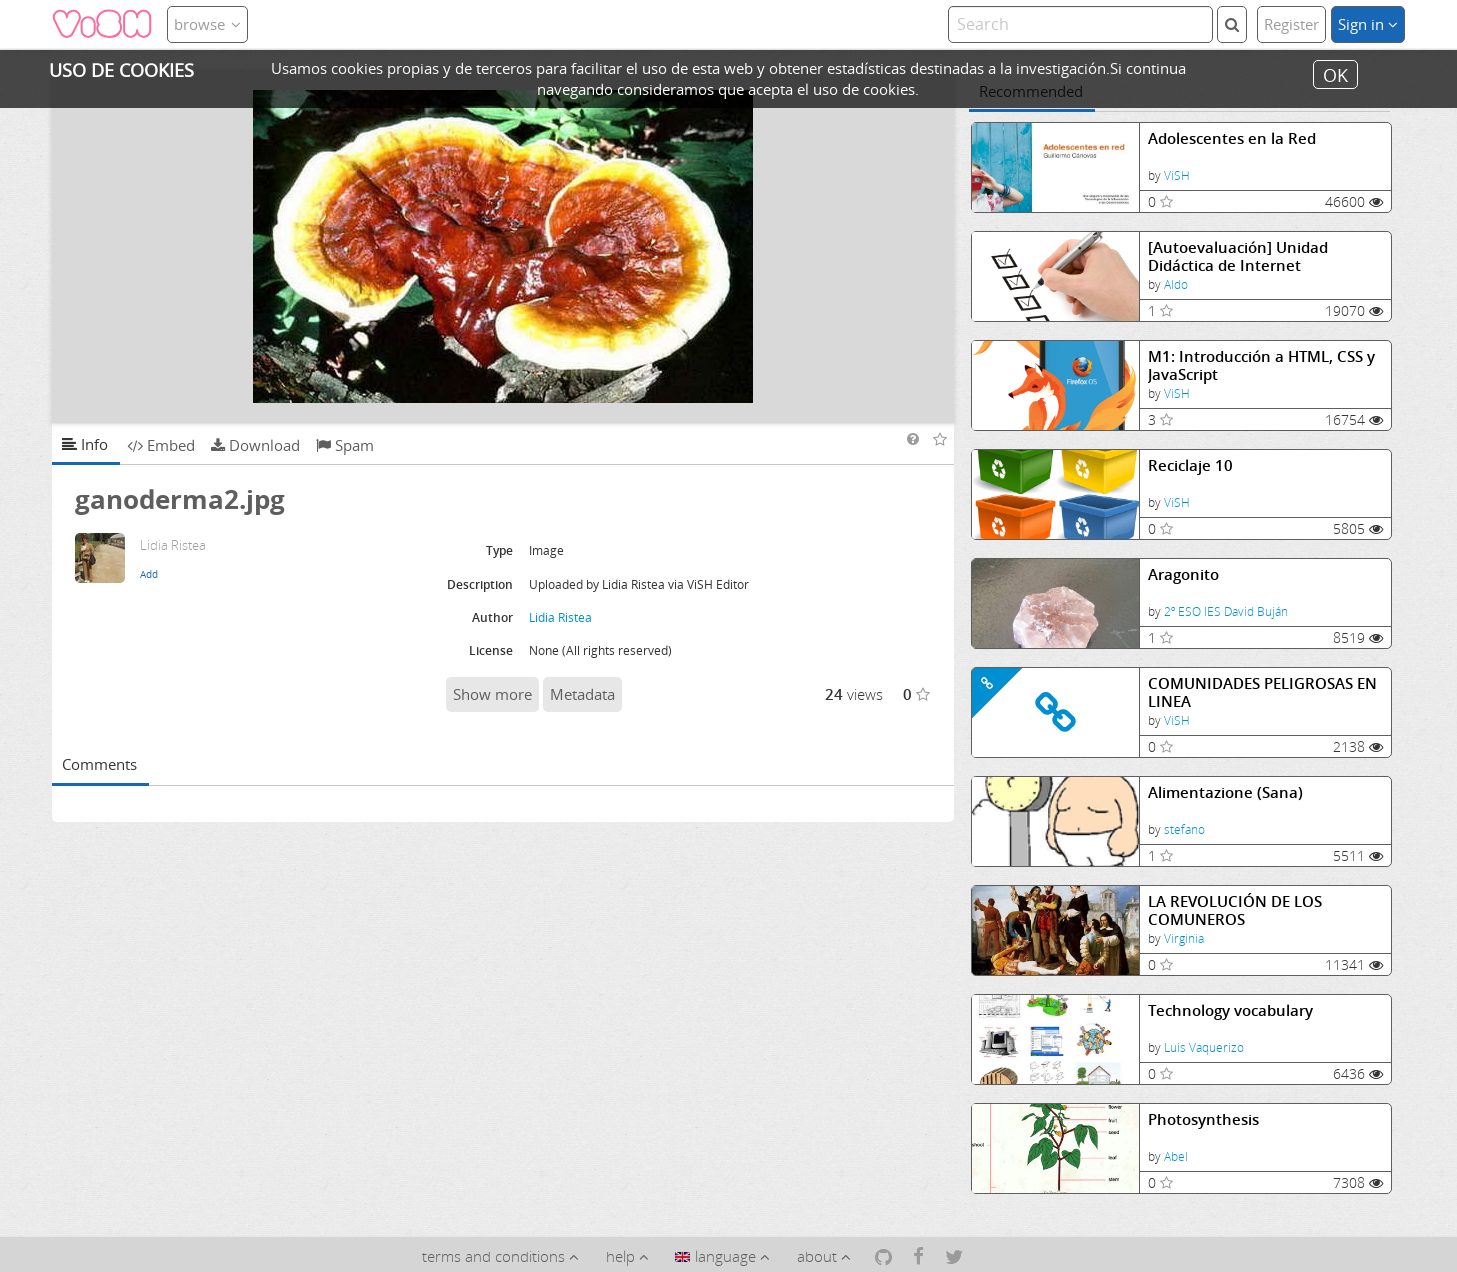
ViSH (1177, 175)
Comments (99, 764)
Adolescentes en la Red (1232, 138)
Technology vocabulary (1230, 1010)
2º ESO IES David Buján (1226, 611)
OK (1335, 74)
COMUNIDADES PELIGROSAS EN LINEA (1262, 692)
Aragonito (1183, 574)
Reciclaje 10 (1190, 465)
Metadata (582, 694)
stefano (1184, 829)
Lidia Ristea (560, 617)
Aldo (1176, 284)
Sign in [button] (1368, 24)
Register (1291, 24)
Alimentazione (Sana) (1225, 792)
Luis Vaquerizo (1204, 1047)
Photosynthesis (1203, 1119)
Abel (1176, 1156)
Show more (492, 694)
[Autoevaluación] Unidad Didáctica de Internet (1238, 256)
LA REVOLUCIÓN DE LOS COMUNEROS (1235, 910)
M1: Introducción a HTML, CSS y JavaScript (1261, 365)
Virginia (1184, 938)
